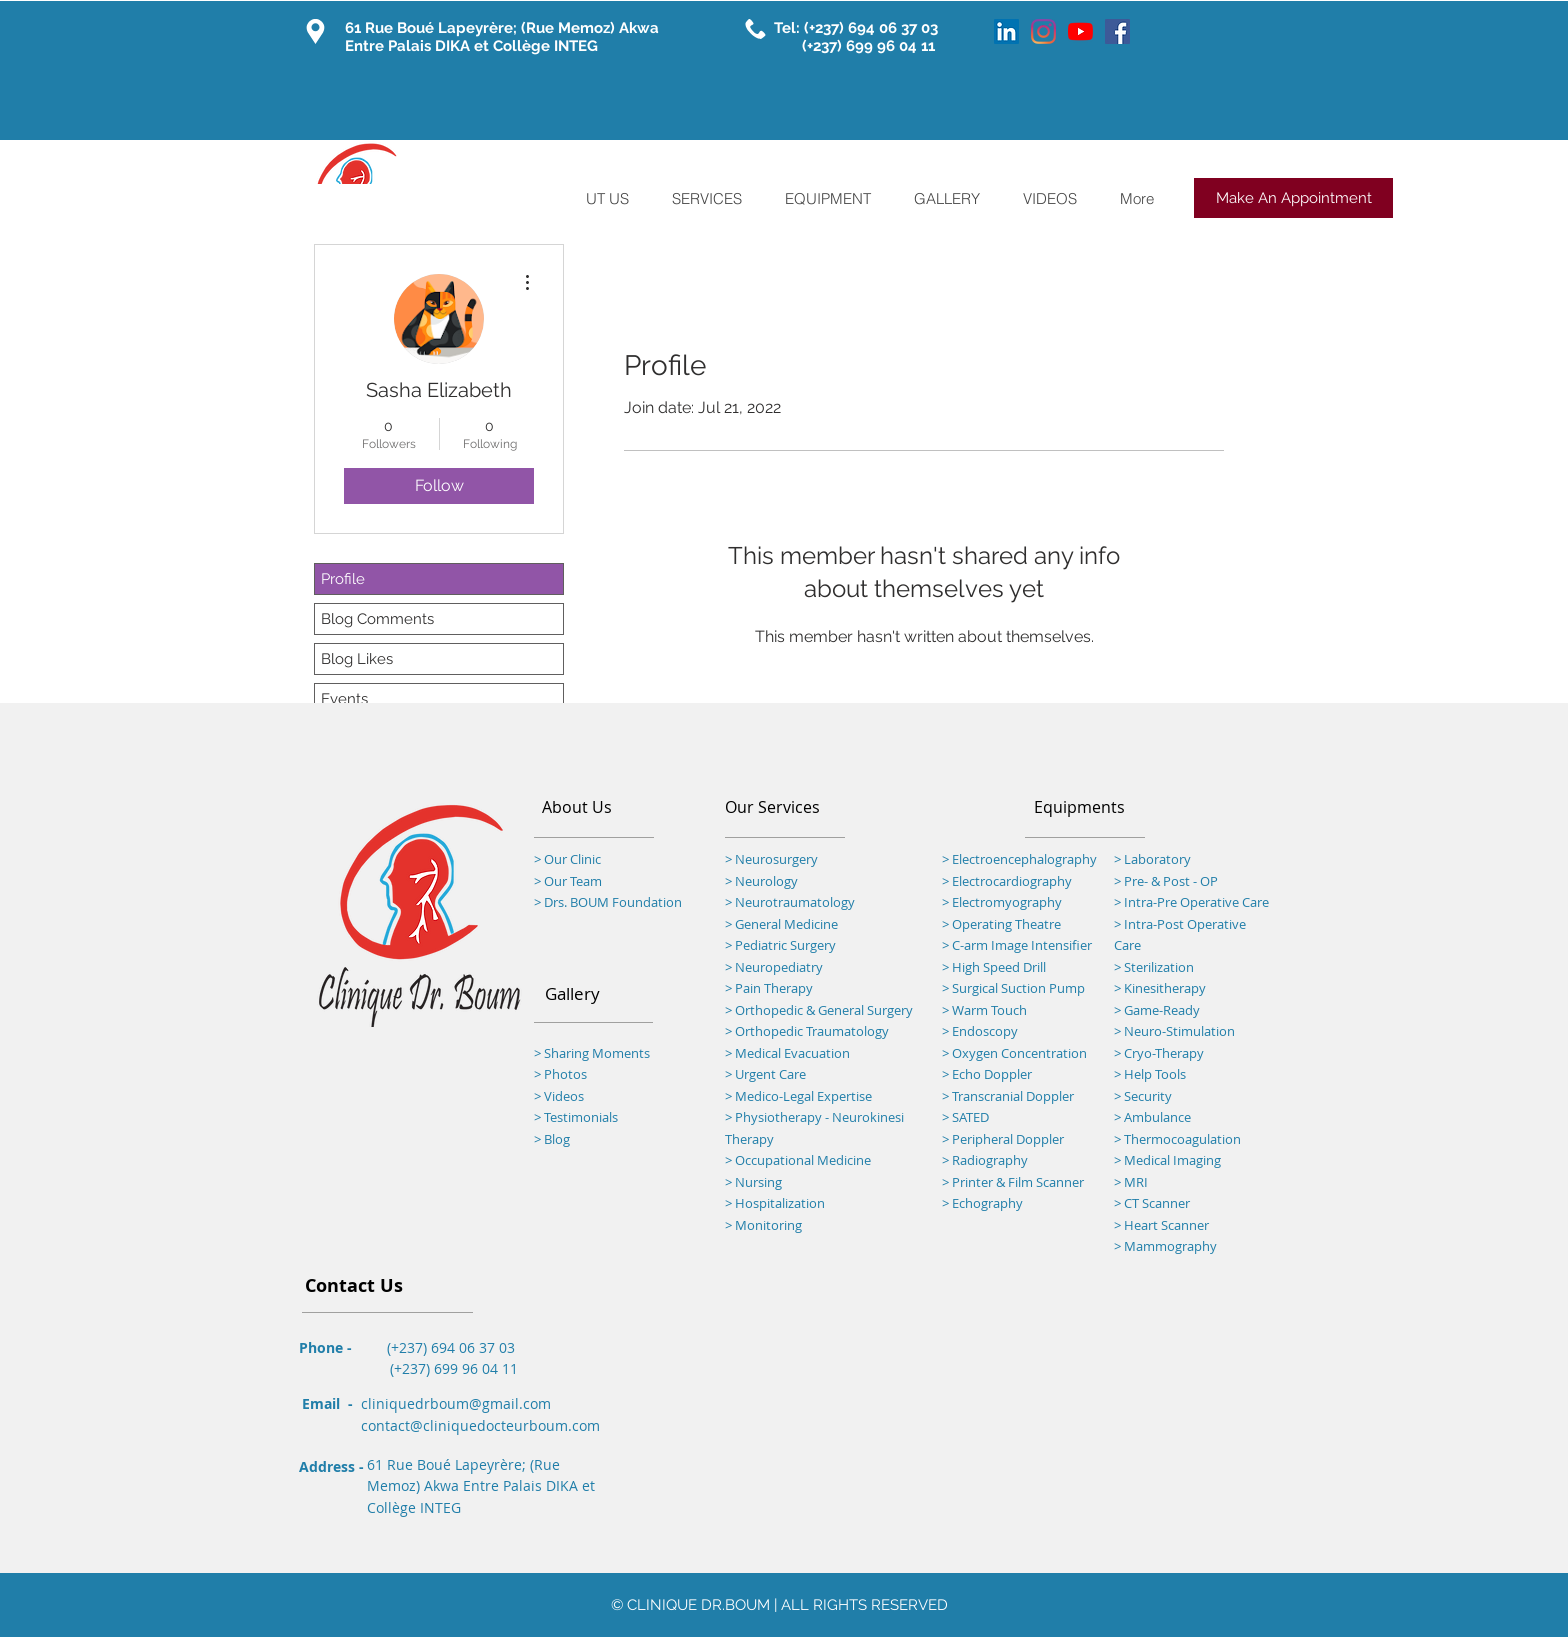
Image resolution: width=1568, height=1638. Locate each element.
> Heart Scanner (1161, 1225)
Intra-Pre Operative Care (1195, 902)
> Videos (559, 1096)
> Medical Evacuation (787, 1053)
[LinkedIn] (1006, 31)
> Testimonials (576, 1117)
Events (344, 699)
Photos (565, 1074)
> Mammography (1165, 1246)
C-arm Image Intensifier (1022, 945)
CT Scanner (1157, 1203)
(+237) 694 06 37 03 (873, 28)
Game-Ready (1162, 1010)
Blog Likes (357, 659)
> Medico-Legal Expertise (798, 1096)
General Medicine (786, 924)
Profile (343, 579)
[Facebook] (1117, 31)
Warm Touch (989, 1010)
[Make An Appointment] (1293, 198)
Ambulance (1157, 1117)
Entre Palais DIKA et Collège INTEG (471, 46)
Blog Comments (377, 619)
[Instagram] (1043, 31)
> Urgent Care (765, 1074)
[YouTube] (1080, 31)
